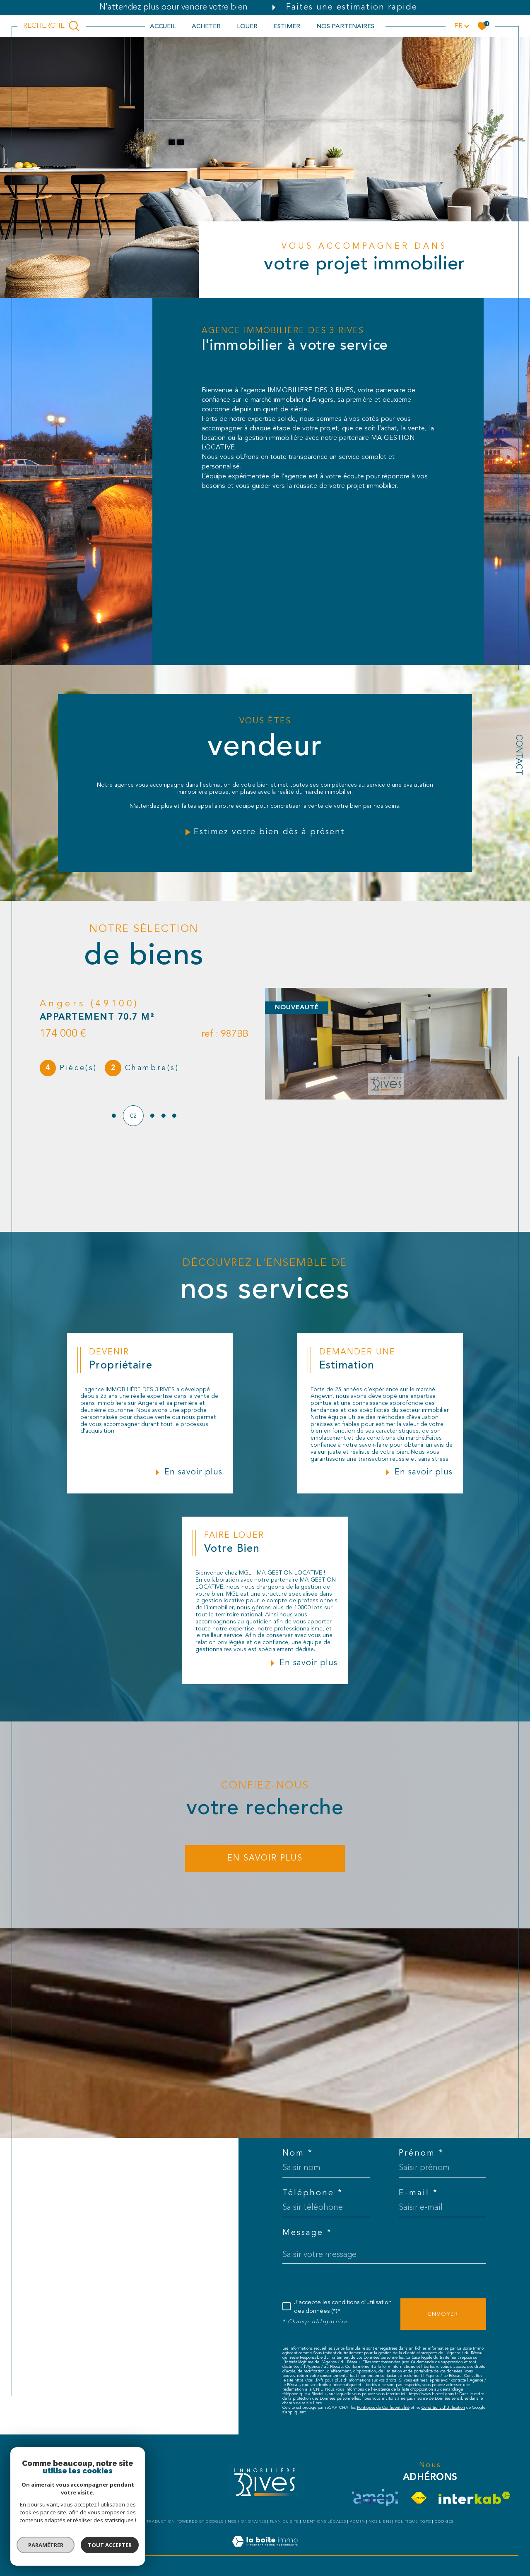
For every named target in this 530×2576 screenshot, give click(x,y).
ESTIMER (287, 26)
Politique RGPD (413, 2521)
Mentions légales (324, 2521)
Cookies (444, 2521)
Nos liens (380, 2521)
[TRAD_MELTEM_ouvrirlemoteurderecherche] (51, 26)
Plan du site (284, 2521)
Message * (307, 2233)
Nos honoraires (247, 2521)
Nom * (297, 2153)
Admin (358, 2521)
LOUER (247, 26)
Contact (518, 755)
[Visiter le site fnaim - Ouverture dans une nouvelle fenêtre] (419, 2498)
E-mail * (418, 2193)
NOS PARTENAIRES (345, 26)
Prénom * (421, 2153)
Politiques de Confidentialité (383, 2408)
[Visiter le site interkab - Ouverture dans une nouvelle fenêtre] (474, 2498)
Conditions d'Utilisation (443, 2408)
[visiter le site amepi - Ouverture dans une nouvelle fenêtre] (374, 2497)
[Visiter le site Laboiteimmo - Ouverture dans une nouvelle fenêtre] (265, 2551)
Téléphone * (312, 2193)
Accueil (163, 26)
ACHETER (206, 26)
